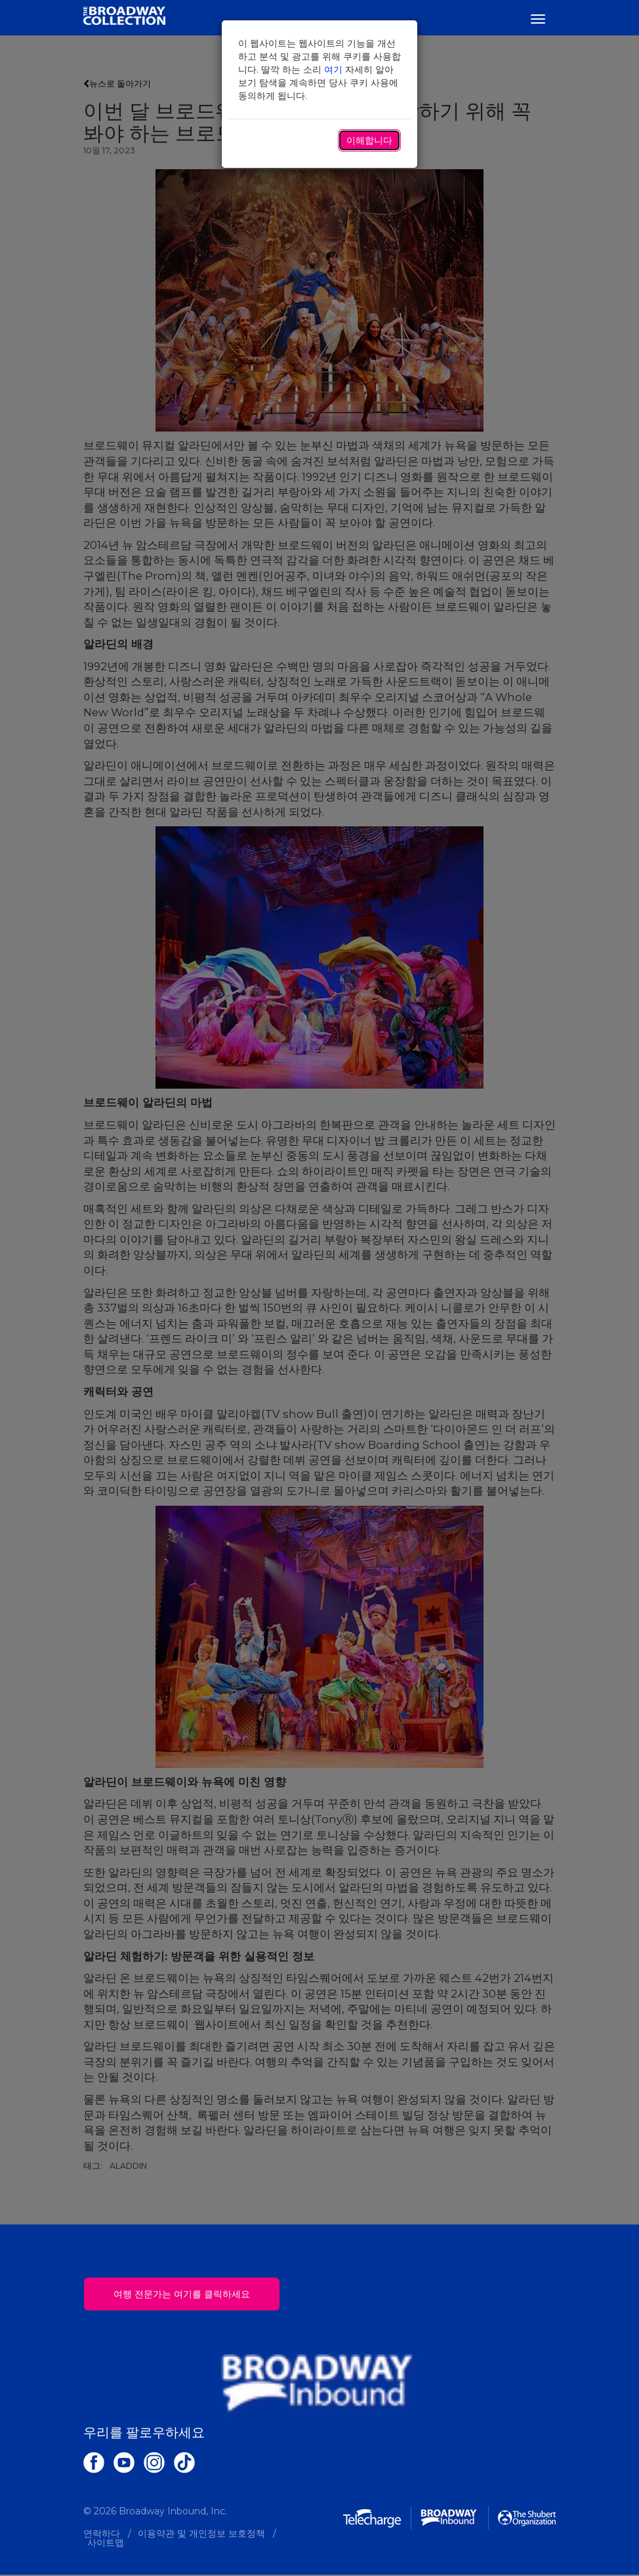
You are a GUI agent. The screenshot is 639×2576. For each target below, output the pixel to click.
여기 (333, 69)
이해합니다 (369, 140)
